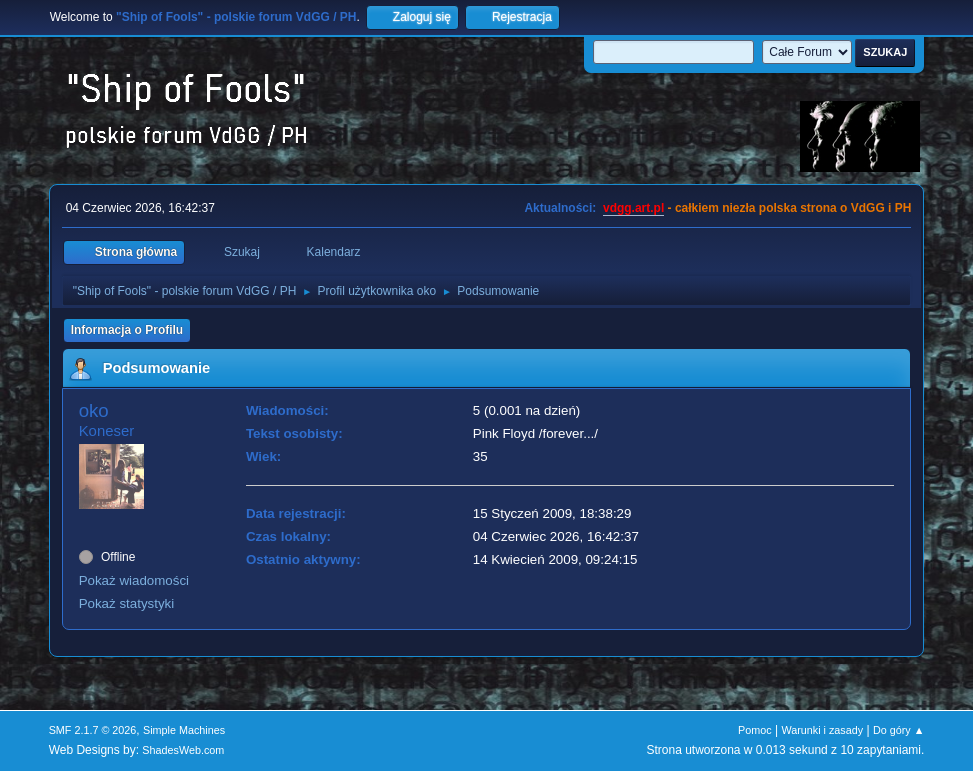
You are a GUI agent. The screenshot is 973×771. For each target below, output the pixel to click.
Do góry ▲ (898, 730)
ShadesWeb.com (183, 750)
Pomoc (755, 730)
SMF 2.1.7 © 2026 (93, 730)
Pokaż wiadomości (134, 580)
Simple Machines (184, 730)
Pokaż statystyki (127, 603)
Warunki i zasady (822, 730)
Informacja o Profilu (127, 330)
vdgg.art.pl (633, 208)
